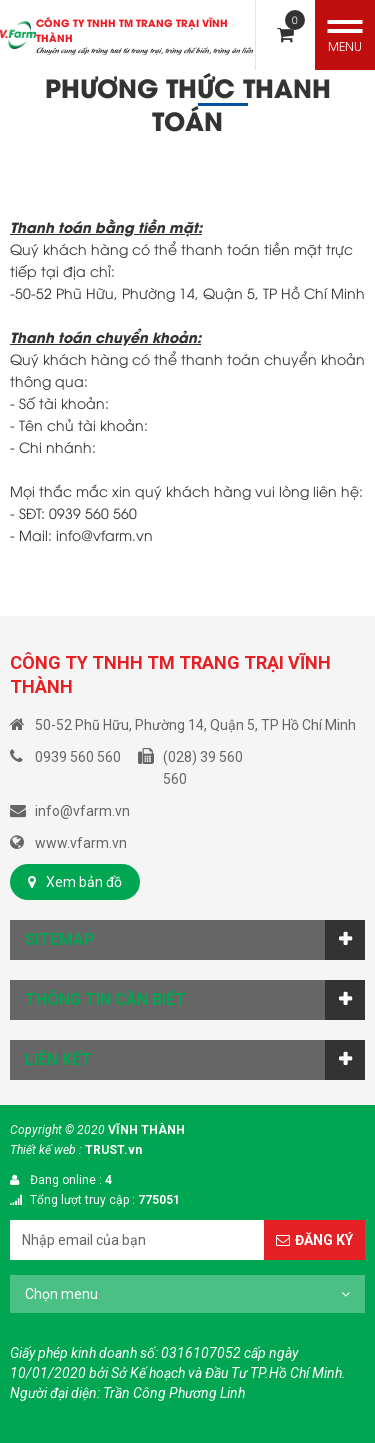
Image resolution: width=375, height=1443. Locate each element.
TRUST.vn (113, 1150)
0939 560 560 (93, 512)
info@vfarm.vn (104, 534)
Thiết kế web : (46, 1150)
